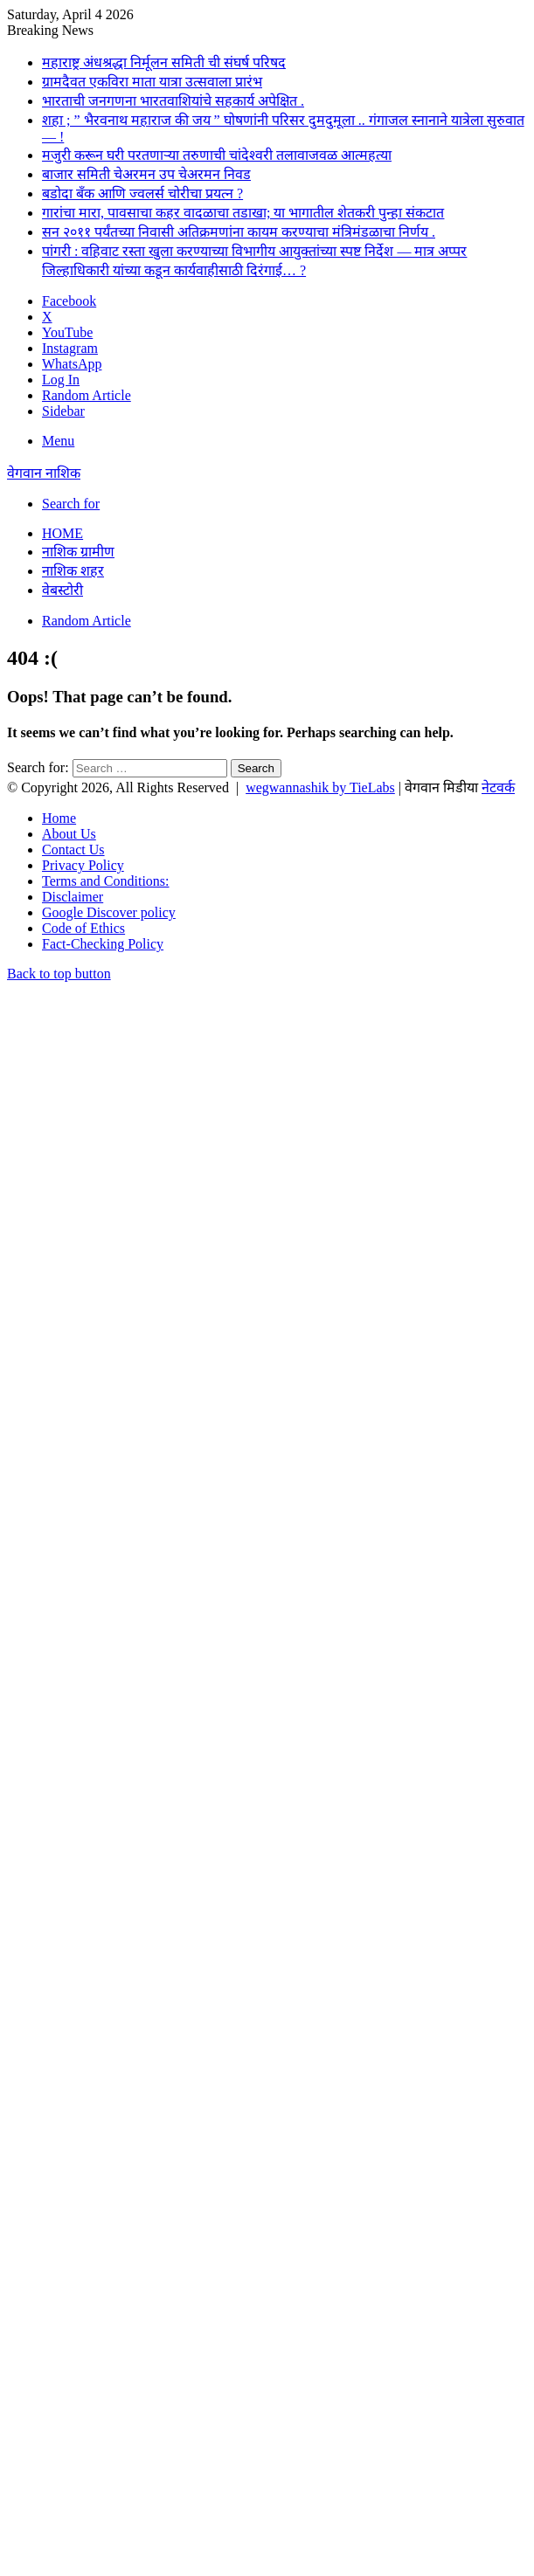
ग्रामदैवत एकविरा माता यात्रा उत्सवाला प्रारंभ (152, 81)
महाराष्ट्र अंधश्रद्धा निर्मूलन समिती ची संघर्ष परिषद (164, 62)
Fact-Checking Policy (102, 943)
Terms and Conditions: (106, 881)
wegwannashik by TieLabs (320, 787)
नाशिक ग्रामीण (78, 551)
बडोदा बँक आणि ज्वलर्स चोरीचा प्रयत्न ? (142, 193)
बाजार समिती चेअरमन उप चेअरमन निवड (146, 174)
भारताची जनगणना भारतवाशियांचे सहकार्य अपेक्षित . (173, 100)
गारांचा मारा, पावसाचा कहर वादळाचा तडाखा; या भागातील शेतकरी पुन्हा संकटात (243, 212)
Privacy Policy (83, 865)
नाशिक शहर (73, 570)
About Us (69, 833)
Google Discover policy (109, 912)
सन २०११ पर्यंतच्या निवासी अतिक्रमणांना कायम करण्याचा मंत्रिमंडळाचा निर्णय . (238, 231)
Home (62, 533)
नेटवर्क (498, 787)
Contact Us (73, 849)
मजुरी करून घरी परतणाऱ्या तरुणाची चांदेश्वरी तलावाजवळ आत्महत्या (217, 155)
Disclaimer (72, 896)
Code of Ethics (83, 928)
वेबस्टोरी (62, 590)
